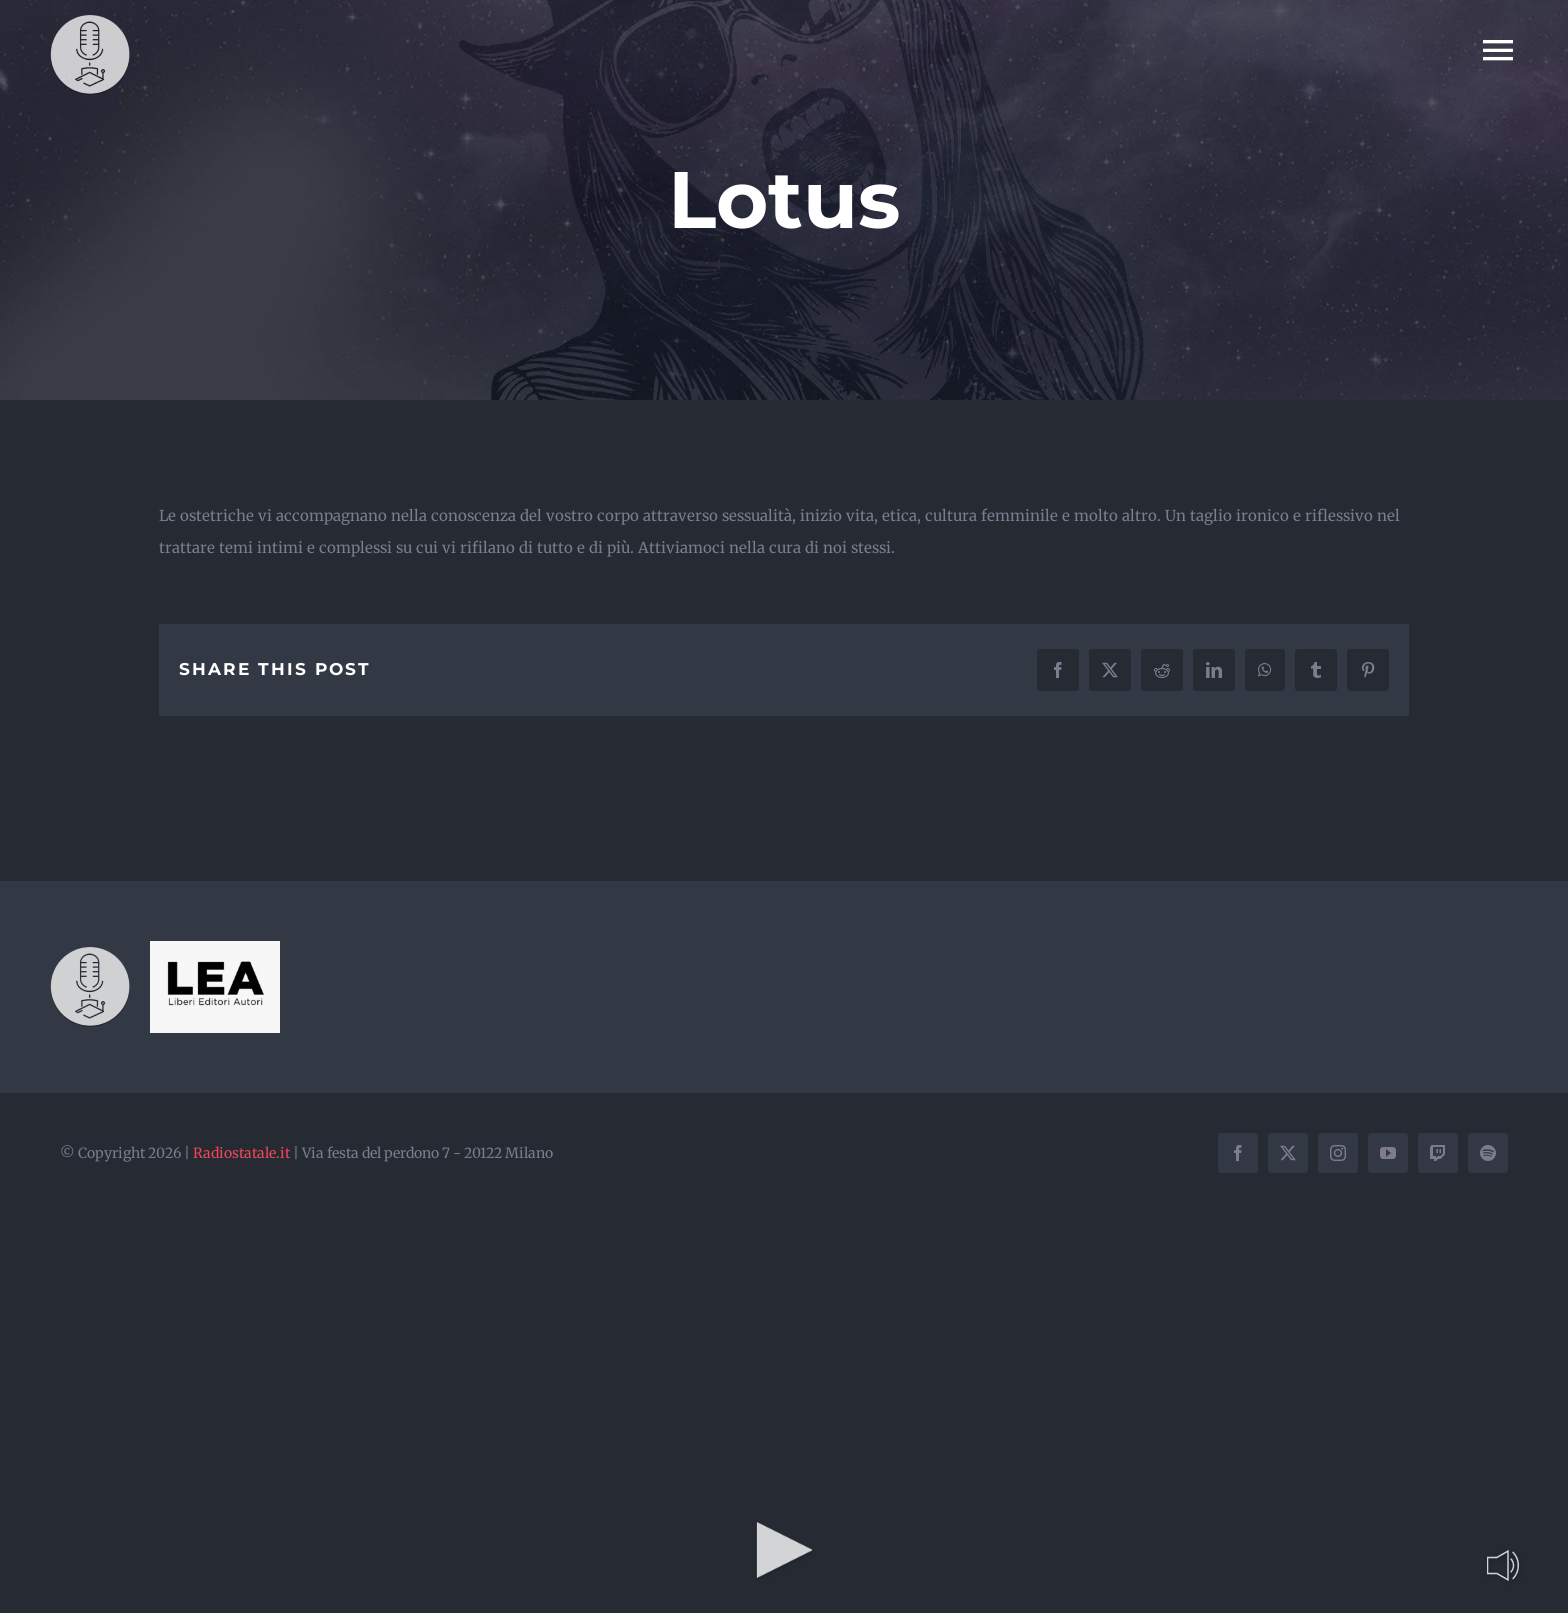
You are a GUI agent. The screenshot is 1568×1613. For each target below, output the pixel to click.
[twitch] (1438, 1153)
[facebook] (1238, 1153)
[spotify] (1488, 1153)
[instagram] (1338, 1153)
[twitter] (1288, 1153)
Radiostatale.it (241, 1153)
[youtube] (1388, 1153)
